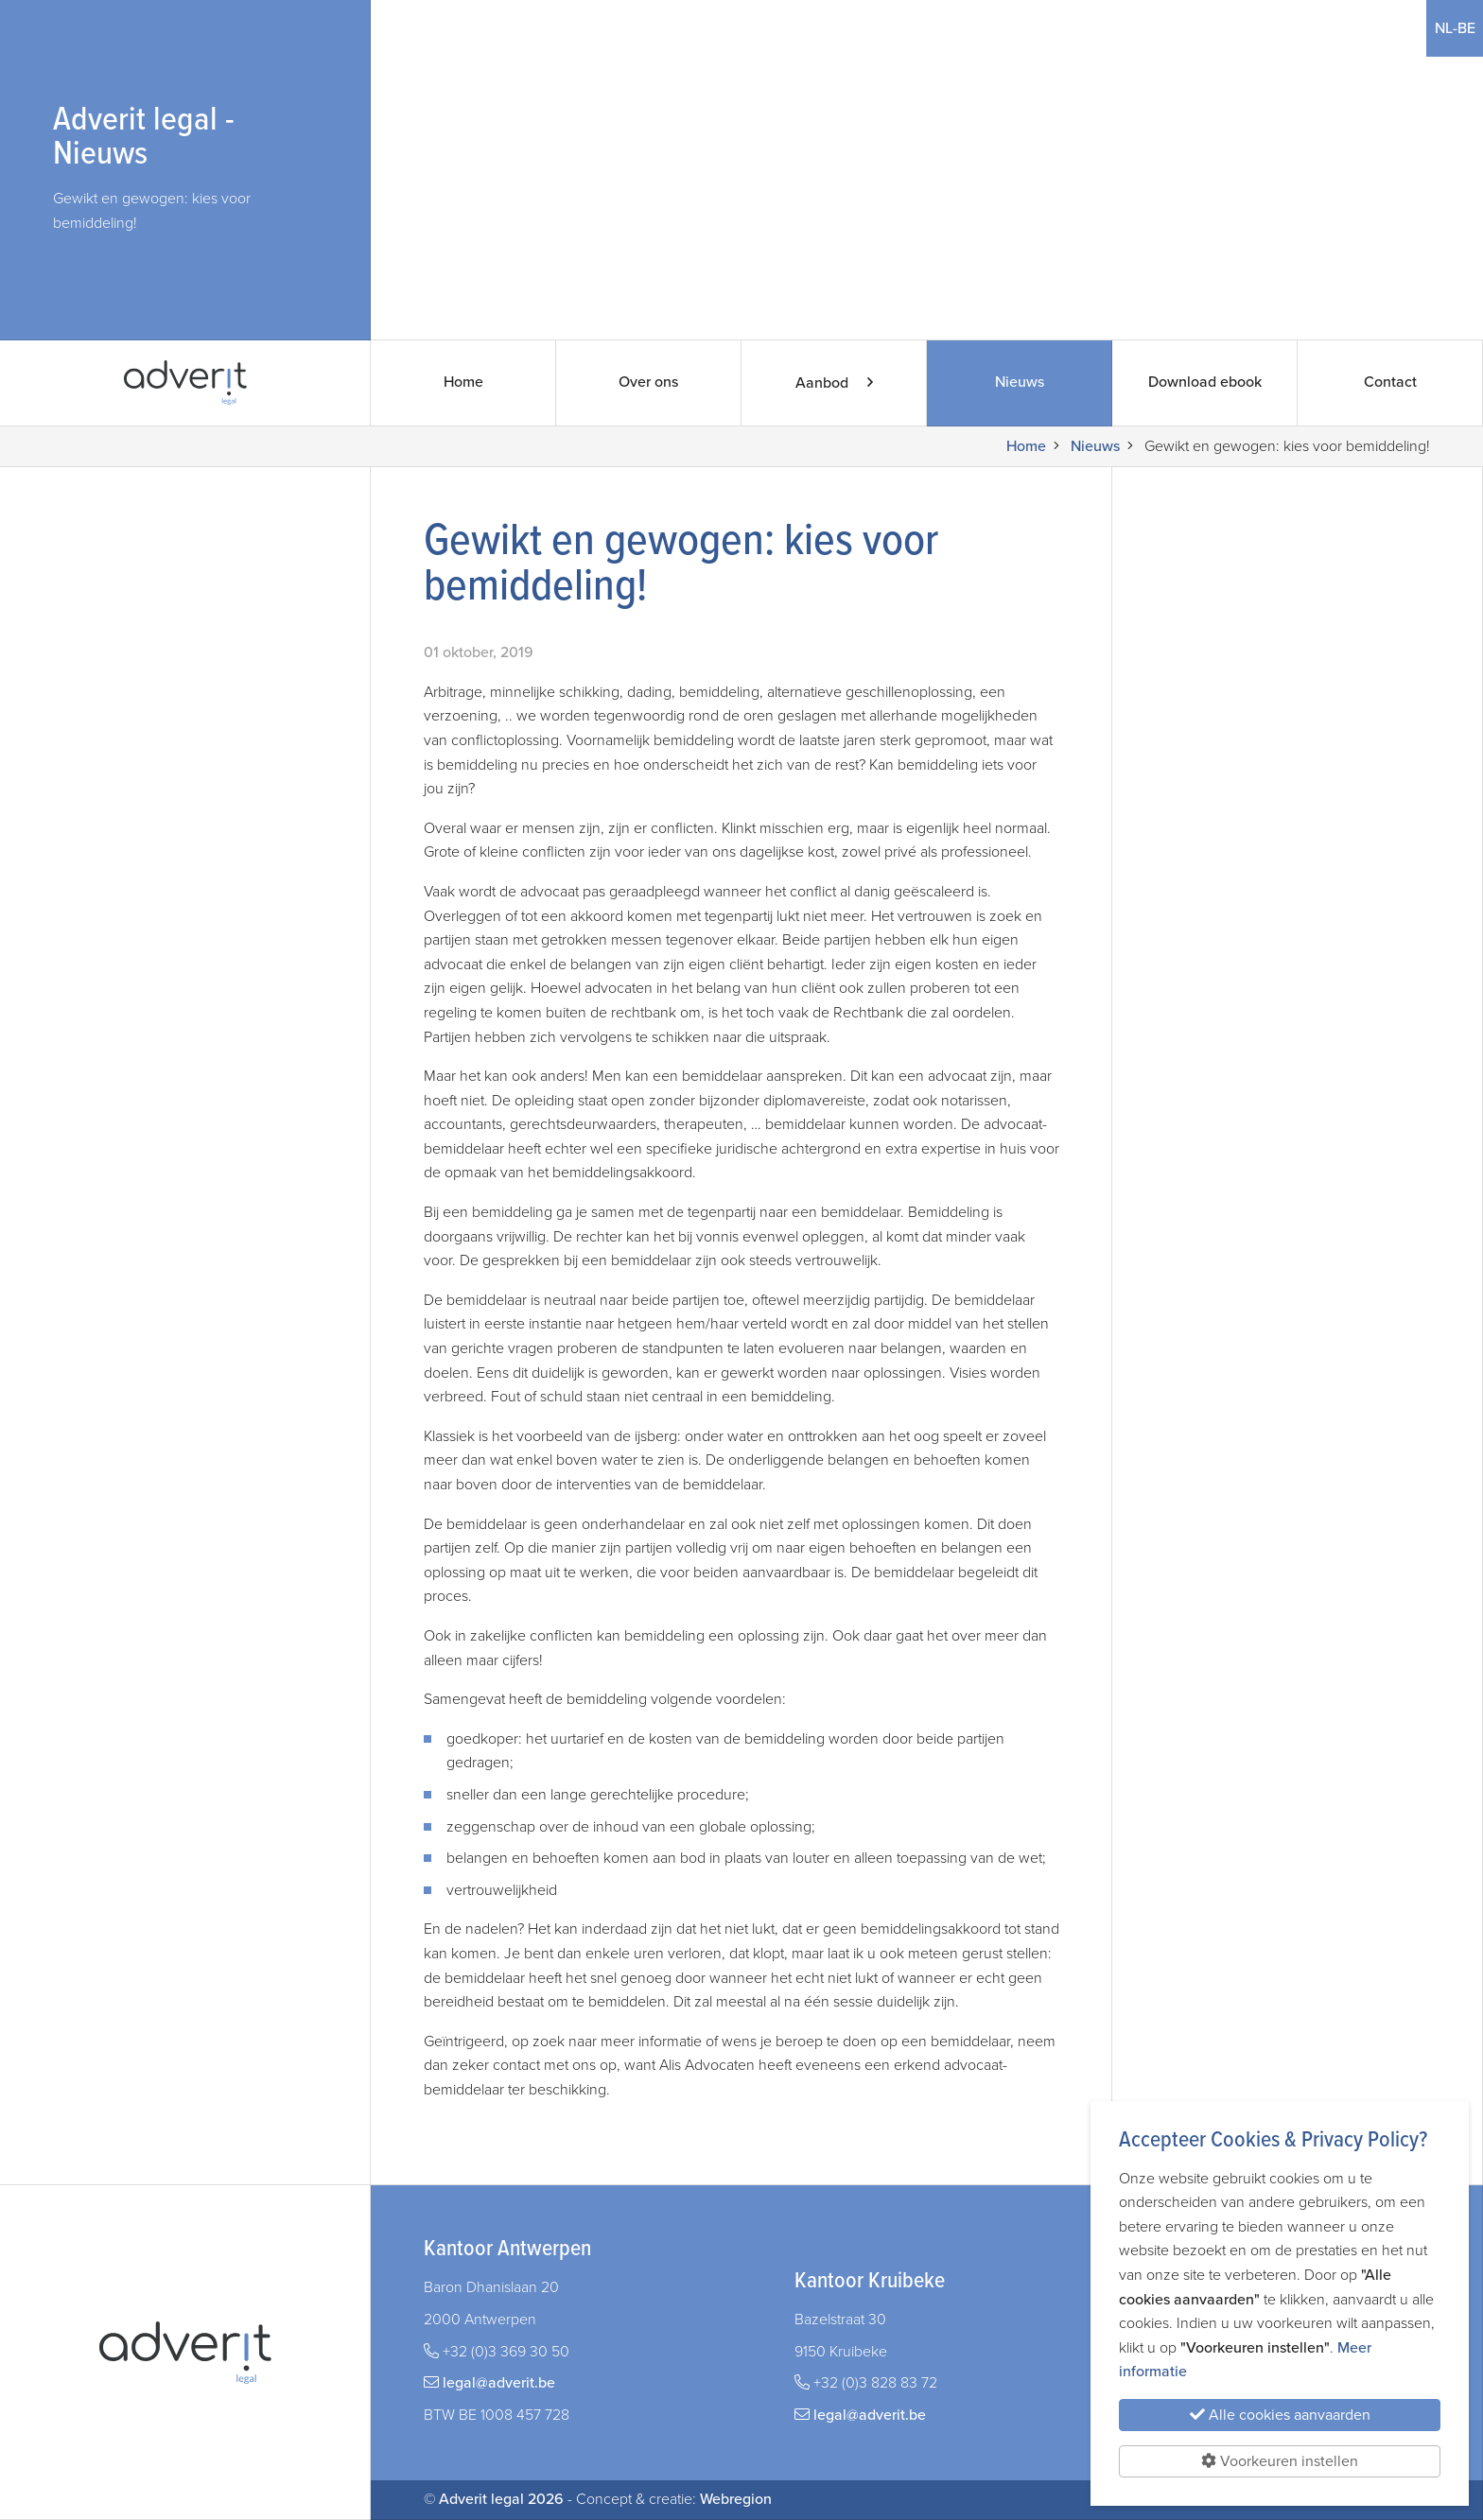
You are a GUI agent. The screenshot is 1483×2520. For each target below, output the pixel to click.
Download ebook (1204, 383)
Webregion (736, 2499)
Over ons (648, 383)
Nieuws (1019, 383)
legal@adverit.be (499, 2382)
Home (463, 383)
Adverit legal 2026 (501, 2499)
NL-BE (1454, 28)
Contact (1390, 383)
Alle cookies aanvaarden (1280, 2415)
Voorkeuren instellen (1279, 2461)
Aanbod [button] (834, 383)
